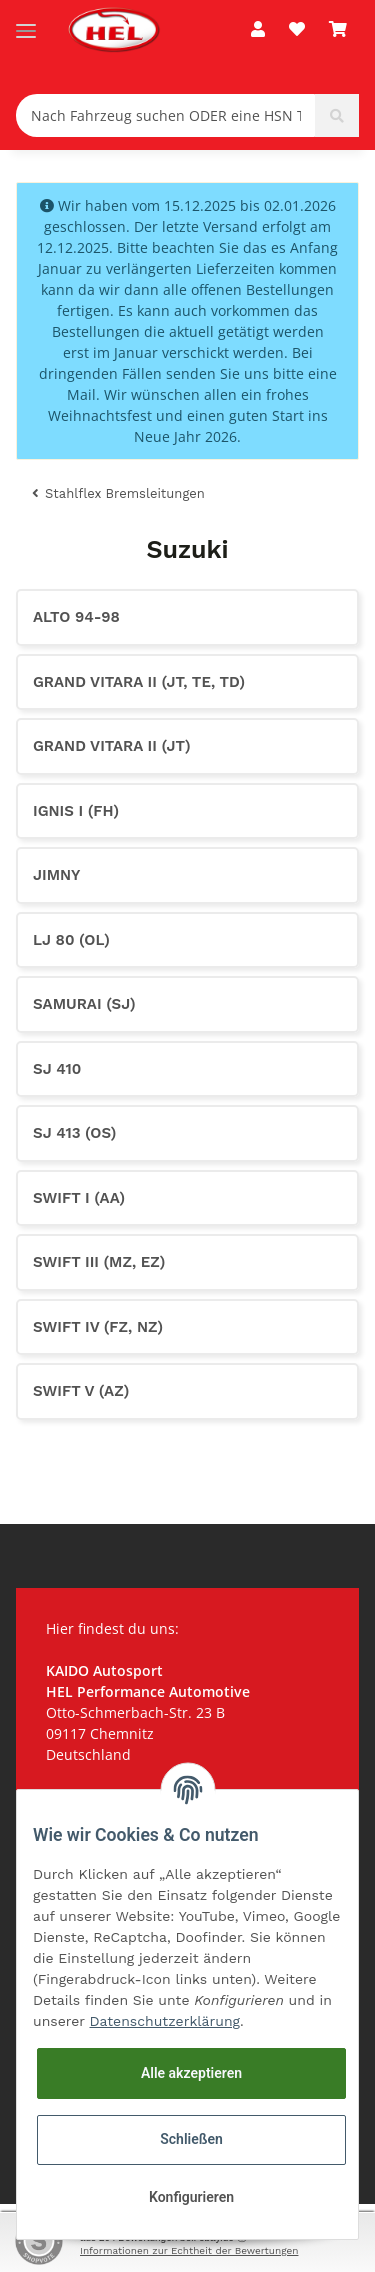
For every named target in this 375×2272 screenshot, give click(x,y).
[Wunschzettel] (297, 30)
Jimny (56, 875)
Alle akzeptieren (191, 2073)
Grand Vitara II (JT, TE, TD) (139, 682)
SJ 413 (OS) (74, 1133)
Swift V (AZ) (81, 1391)
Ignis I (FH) (76, 811)
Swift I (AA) (79, 1198)
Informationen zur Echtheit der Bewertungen (189, 2250)
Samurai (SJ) (84, 1004)
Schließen (191, 2139)
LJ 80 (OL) (71, 940)
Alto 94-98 (76, 617)
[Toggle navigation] (26, 22)
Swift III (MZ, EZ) (99, 1262)
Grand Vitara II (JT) (112, 746)
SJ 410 (57, 1069)
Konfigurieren (191, 2197)
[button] (258, 30)
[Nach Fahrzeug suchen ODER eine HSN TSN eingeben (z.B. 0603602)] (166, 115)
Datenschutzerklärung (165, 2021)
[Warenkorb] (338, 30)
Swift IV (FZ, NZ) (98, 1327)
